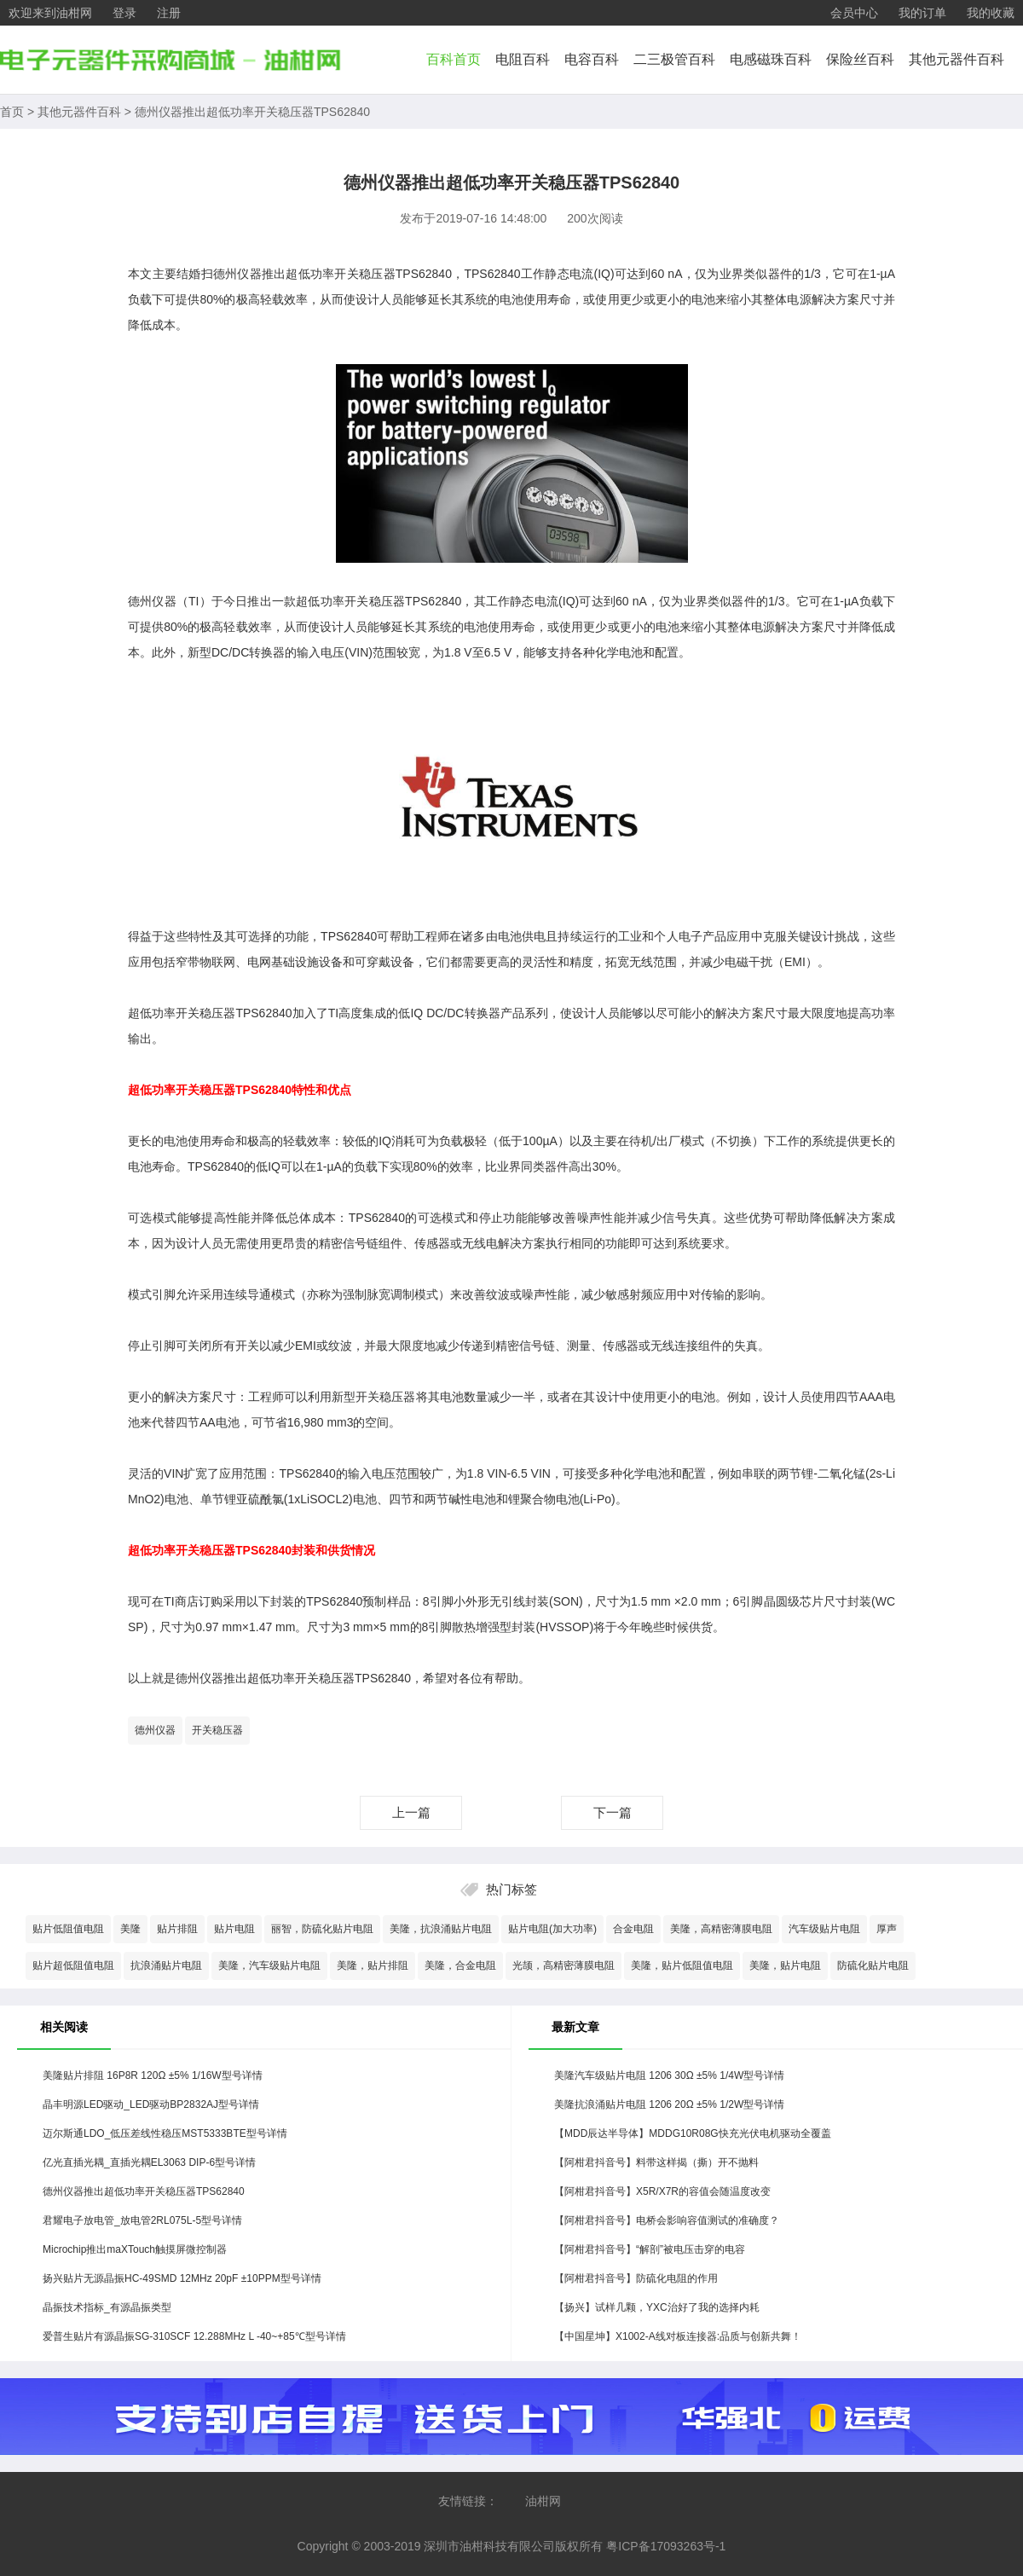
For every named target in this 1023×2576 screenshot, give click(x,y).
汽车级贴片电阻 (824, 1929)
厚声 (886, 1929)
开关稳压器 (217, 1730)
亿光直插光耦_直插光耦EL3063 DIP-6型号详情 (149, 2162)
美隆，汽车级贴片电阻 (269, 1965)
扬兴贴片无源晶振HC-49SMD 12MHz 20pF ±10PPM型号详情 (182, 2278)
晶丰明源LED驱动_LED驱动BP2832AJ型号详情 (151, 2104)
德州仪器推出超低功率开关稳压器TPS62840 (252, 112)
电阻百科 (522, 59)
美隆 (130, 1929)
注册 (169, 13)
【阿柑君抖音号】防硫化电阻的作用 (636, 2278)
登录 (124, 13)
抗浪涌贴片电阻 (166, 1965)
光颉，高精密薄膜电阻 (563, 1965)
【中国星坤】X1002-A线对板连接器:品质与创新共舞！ (677, 2336)
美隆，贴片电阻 (785, 1965)
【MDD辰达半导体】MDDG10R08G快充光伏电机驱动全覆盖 (692, 2133)
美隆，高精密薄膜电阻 (721, 1929)
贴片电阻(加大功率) (552, 1929)
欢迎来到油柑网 (50, 13)
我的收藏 (990, 13)
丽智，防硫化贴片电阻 (322, 1929)
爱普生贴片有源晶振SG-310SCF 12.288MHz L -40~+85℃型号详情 (194, 2336)
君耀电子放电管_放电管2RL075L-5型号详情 (142, 2220)
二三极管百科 (674, 59)
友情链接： (468, 2501)
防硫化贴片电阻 (873, 1965)
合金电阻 (633, 1929)
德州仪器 (155, 1730)
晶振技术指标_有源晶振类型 (107, 2307)
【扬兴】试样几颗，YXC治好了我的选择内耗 (657, 2307)
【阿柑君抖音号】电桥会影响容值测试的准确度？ (666, 2220)
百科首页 (453, 59)
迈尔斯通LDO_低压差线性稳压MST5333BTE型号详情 (165, 2133)
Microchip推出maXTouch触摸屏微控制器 (135, 2249)
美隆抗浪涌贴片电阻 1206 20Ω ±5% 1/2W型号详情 (669, 2104)
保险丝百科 (860, 59)
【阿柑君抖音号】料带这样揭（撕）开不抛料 (656, 2162)
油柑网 (543, 2501)
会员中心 (854, 13)
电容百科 (591, 59)
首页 (12, 112)
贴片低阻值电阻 (68, 1929)
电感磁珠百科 (771, 59)
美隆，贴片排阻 (372, 1965)
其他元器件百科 (956, 59)
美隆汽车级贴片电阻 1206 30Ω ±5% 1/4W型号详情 (669, 2075)
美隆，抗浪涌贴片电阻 (441, 1929)
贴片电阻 (234, 1929)
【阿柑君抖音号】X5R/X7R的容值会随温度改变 (662, 2191)
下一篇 (612, 1812)
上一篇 (411, 1812)
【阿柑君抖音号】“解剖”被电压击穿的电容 (649, 2249)
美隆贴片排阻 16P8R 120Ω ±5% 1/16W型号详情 (153, 2075)
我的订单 (922, 13)
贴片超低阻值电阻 (73, 1965)
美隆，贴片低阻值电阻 (682, 1965)
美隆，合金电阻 (460, 1965)
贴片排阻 (177, 1929)
